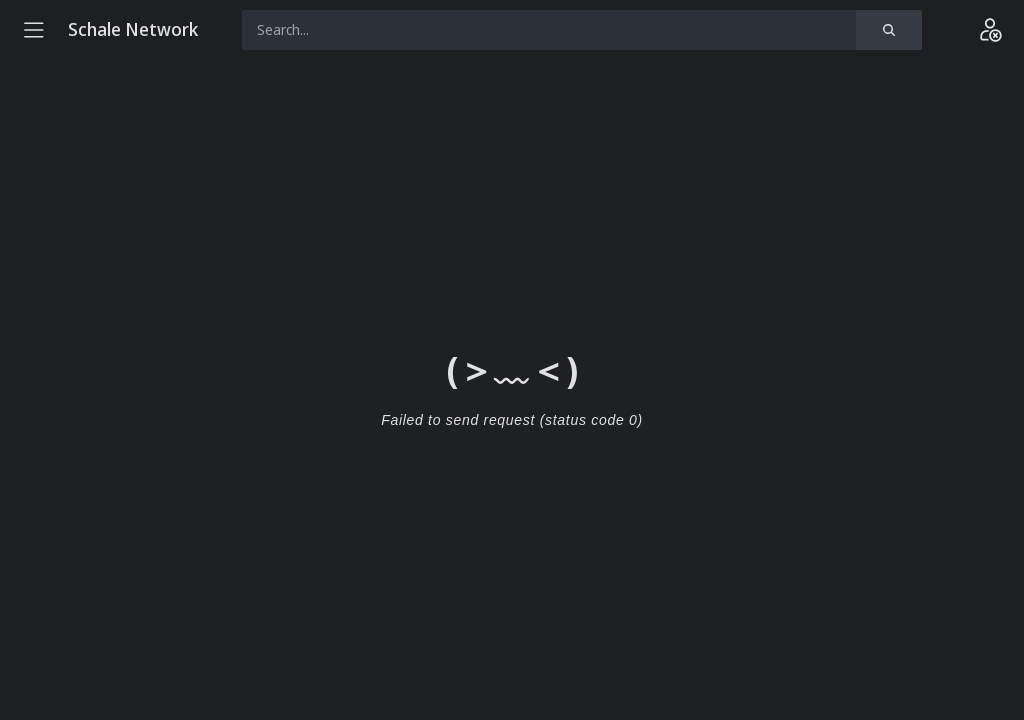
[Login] (990, 30)
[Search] (889, 30)
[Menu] (34, 30)
